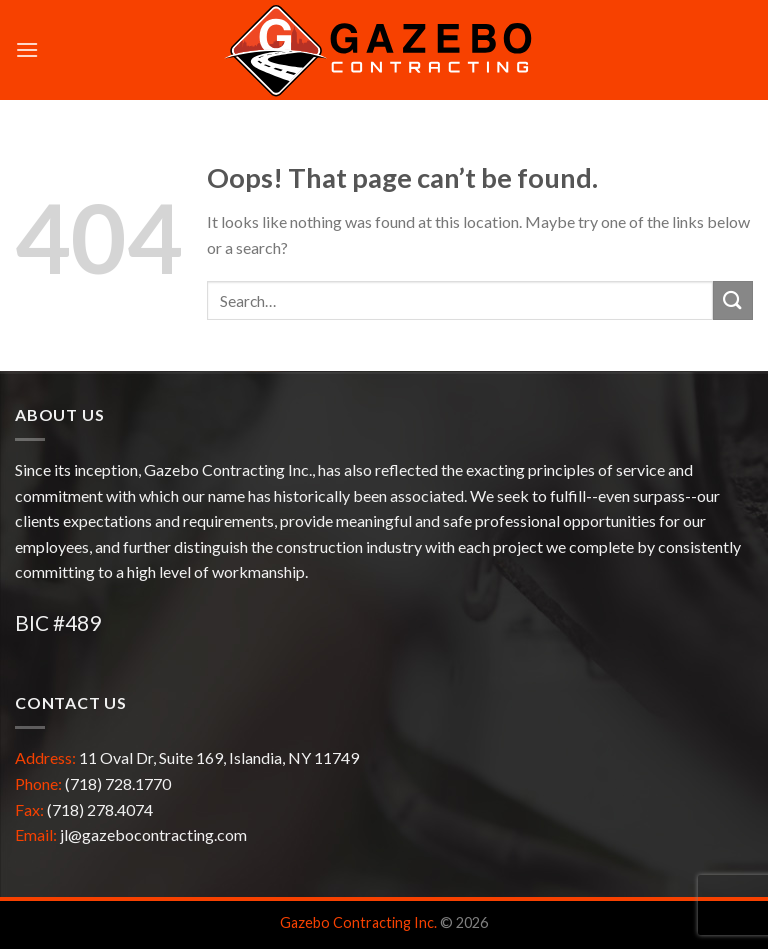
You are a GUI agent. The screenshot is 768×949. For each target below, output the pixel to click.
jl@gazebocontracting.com (153, 834)
